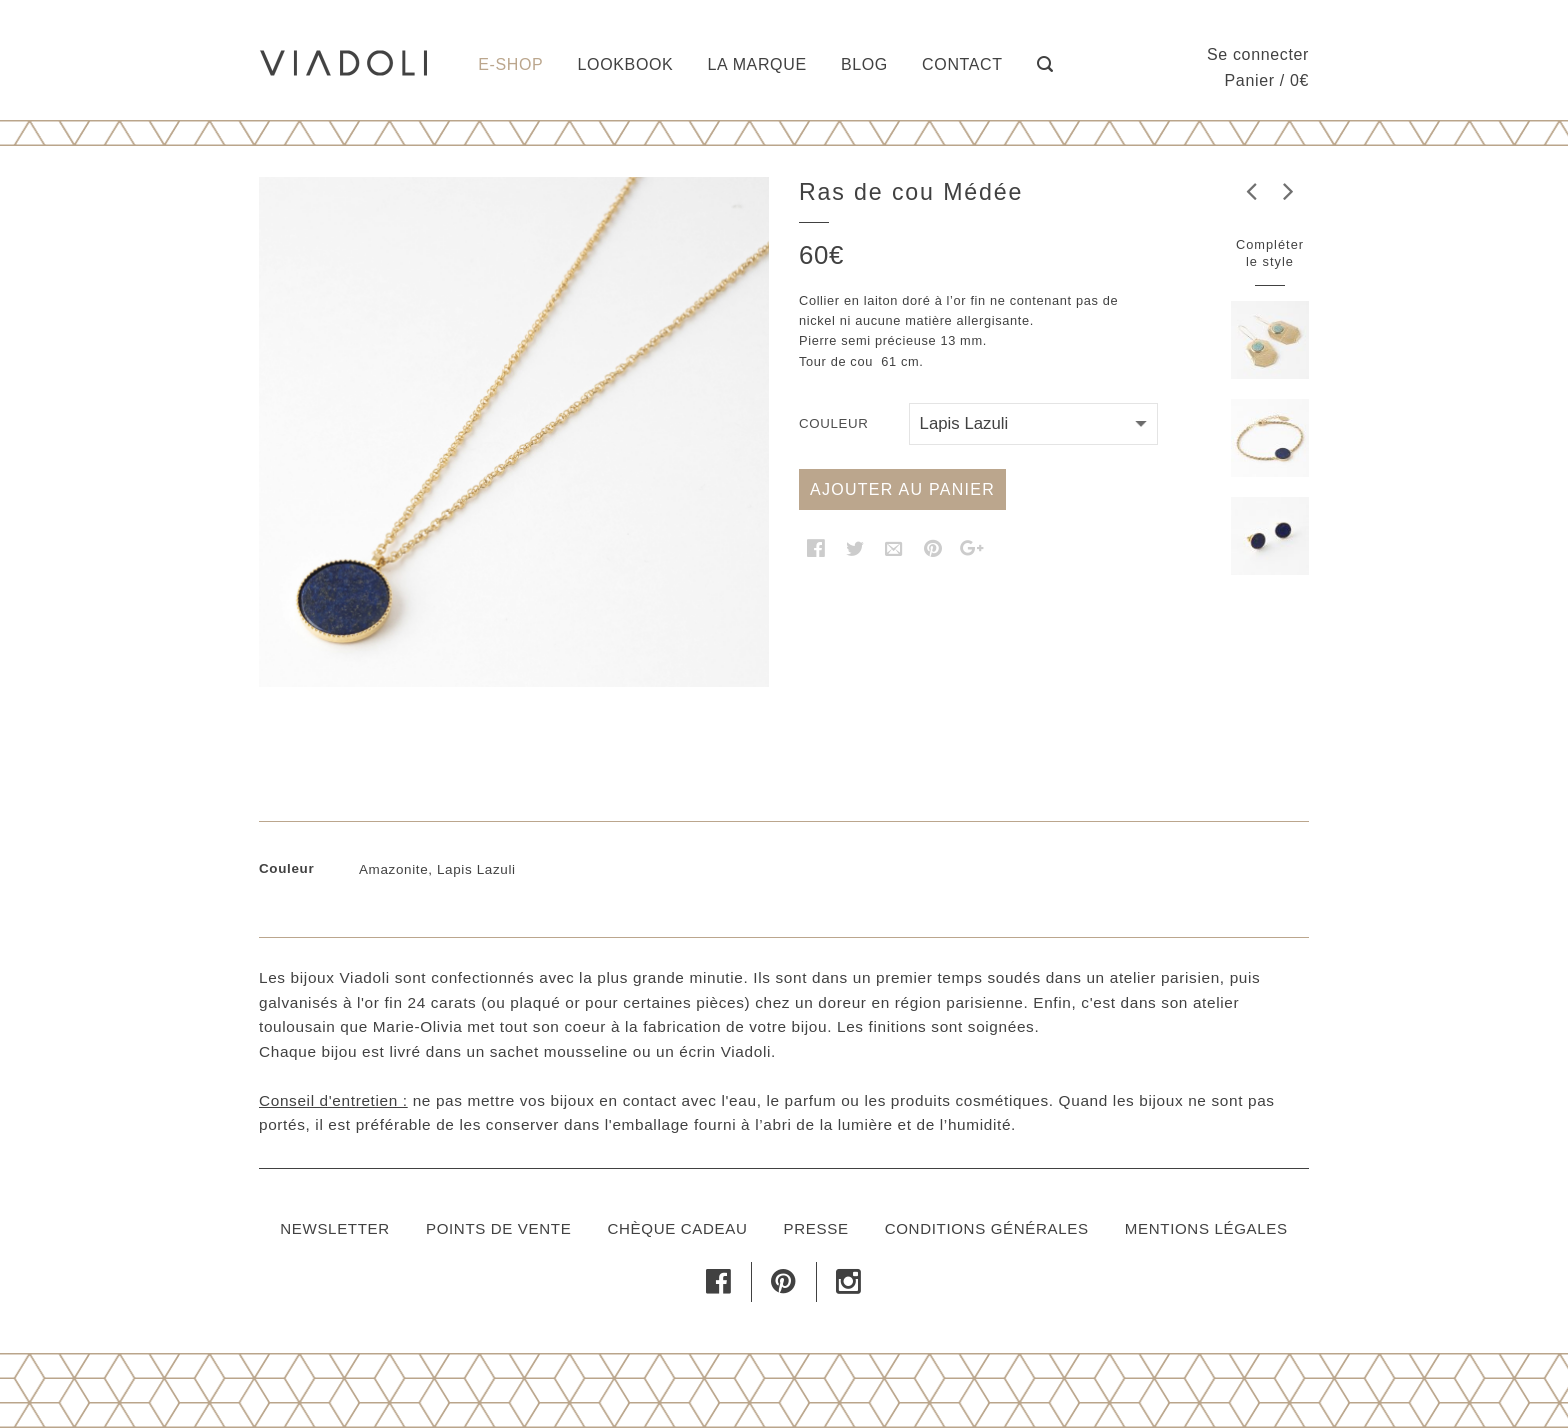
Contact (962, 64)
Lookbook (626, 64)
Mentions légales (1206, 1228)
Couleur (834, 423)
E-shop (510, 64)
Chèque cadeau (677, 1228)
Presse (816, 1228)
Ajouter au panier (902, 489)
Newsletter (335, 1228)
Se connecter (1258, 54)
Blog (864, 64)
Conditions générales (987, 1228)
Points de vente (498, 1228)
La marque (757, 64)
